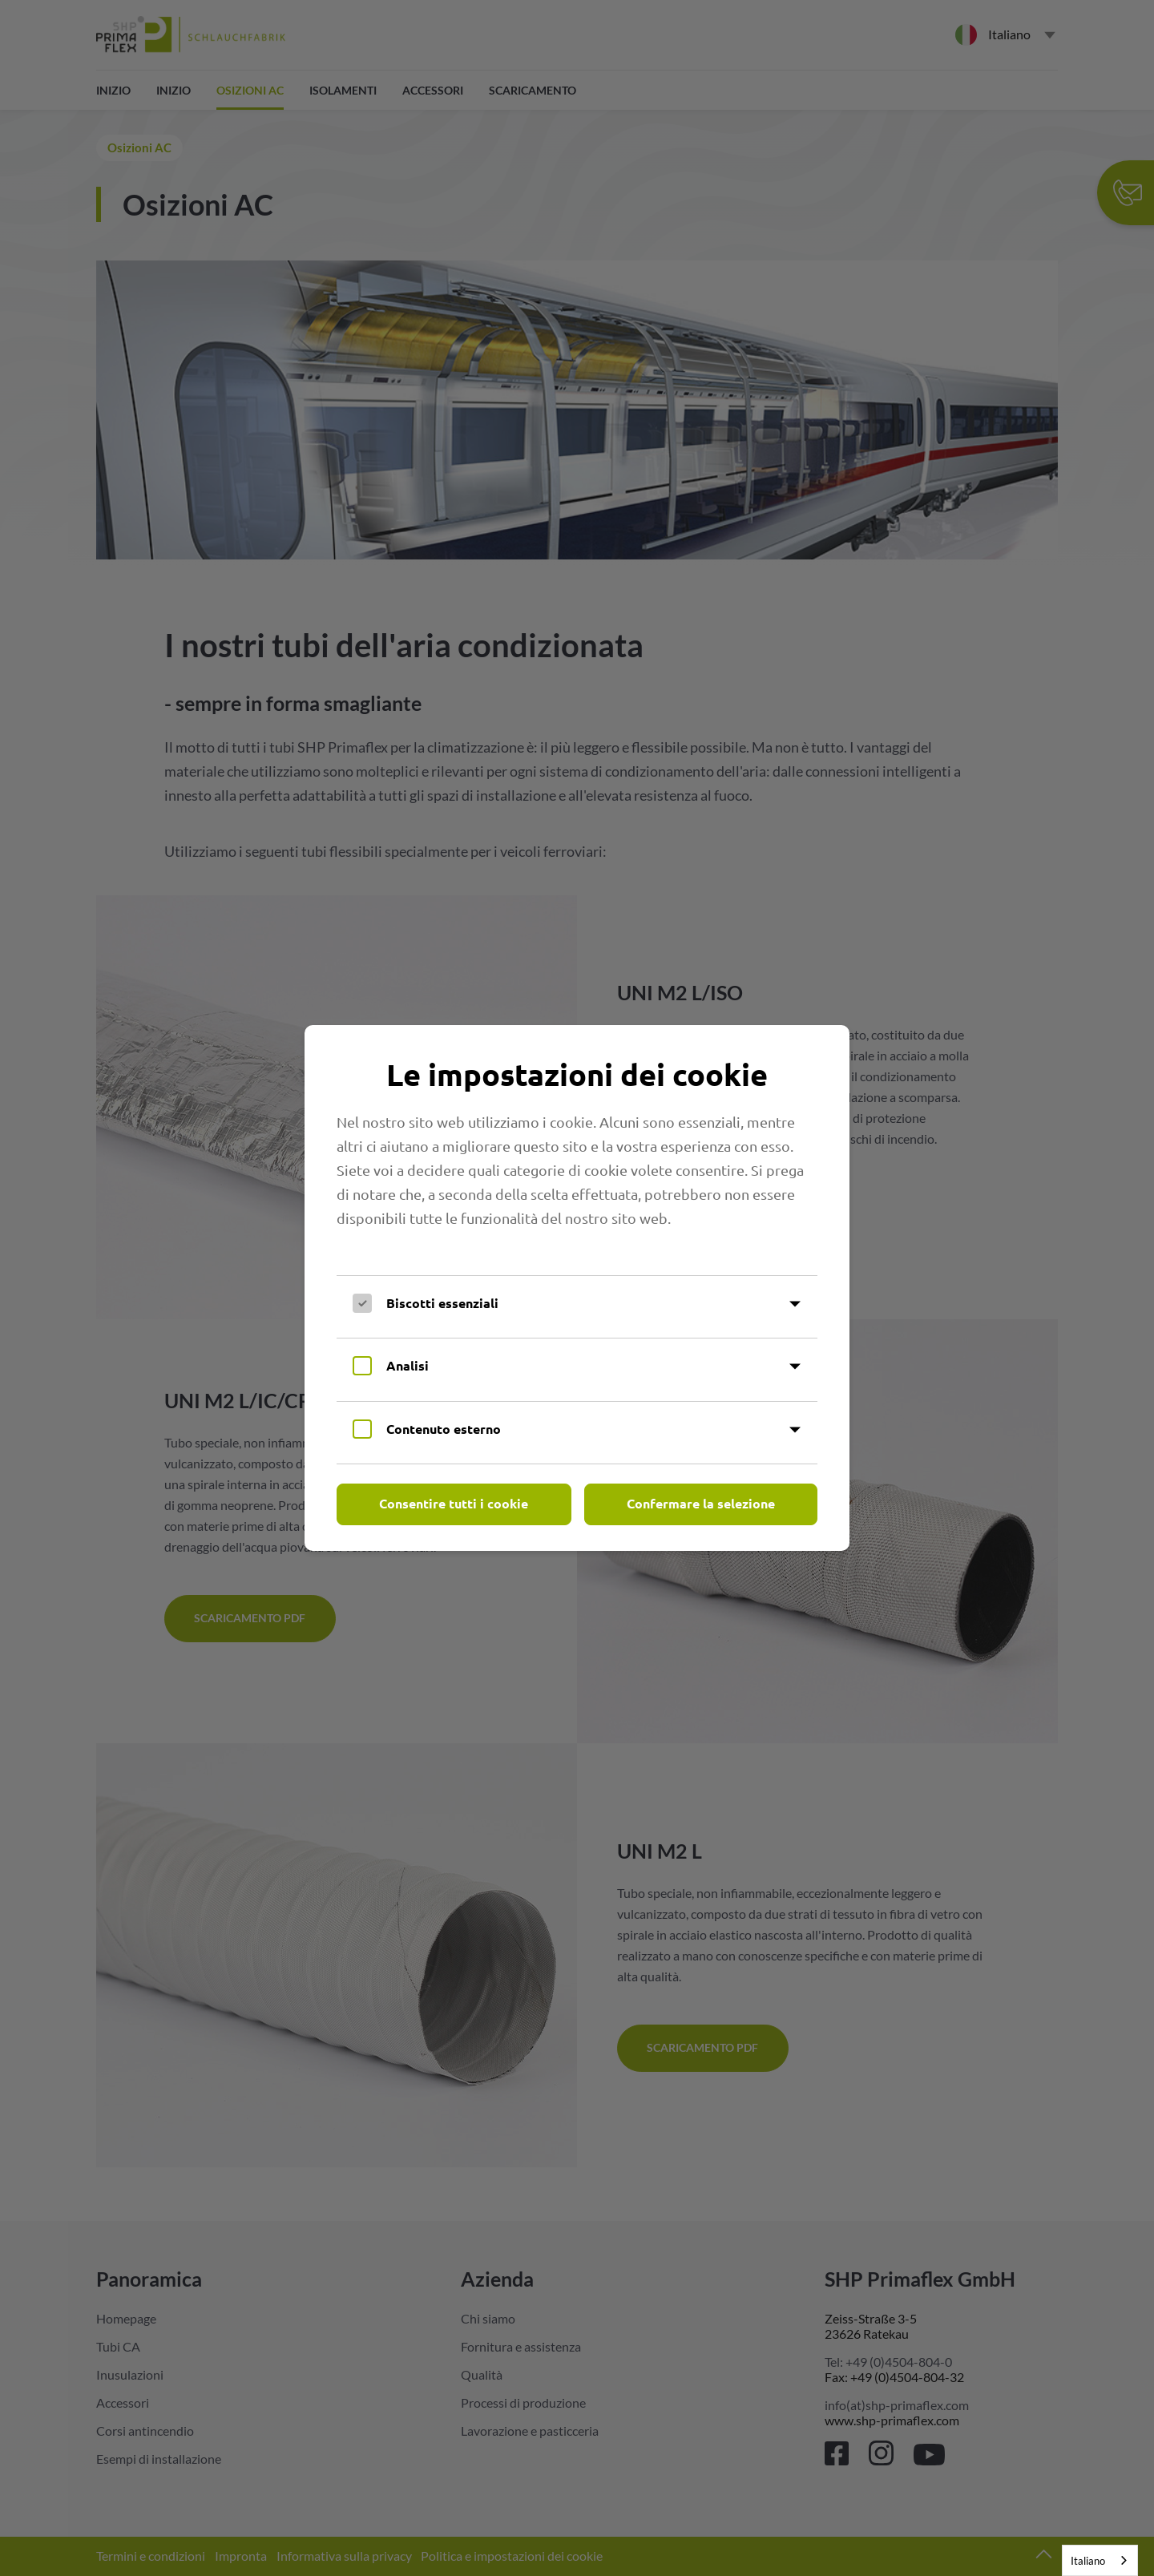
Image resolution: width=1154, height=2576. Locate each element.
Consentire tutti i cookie (453, 1503)
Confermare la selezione (701, 1503)
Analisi (407, 1365)
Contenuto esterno (443, 1428)
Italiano (1088, 2560)
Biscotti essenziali (442, 1302)
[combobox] (1100, 2560)
